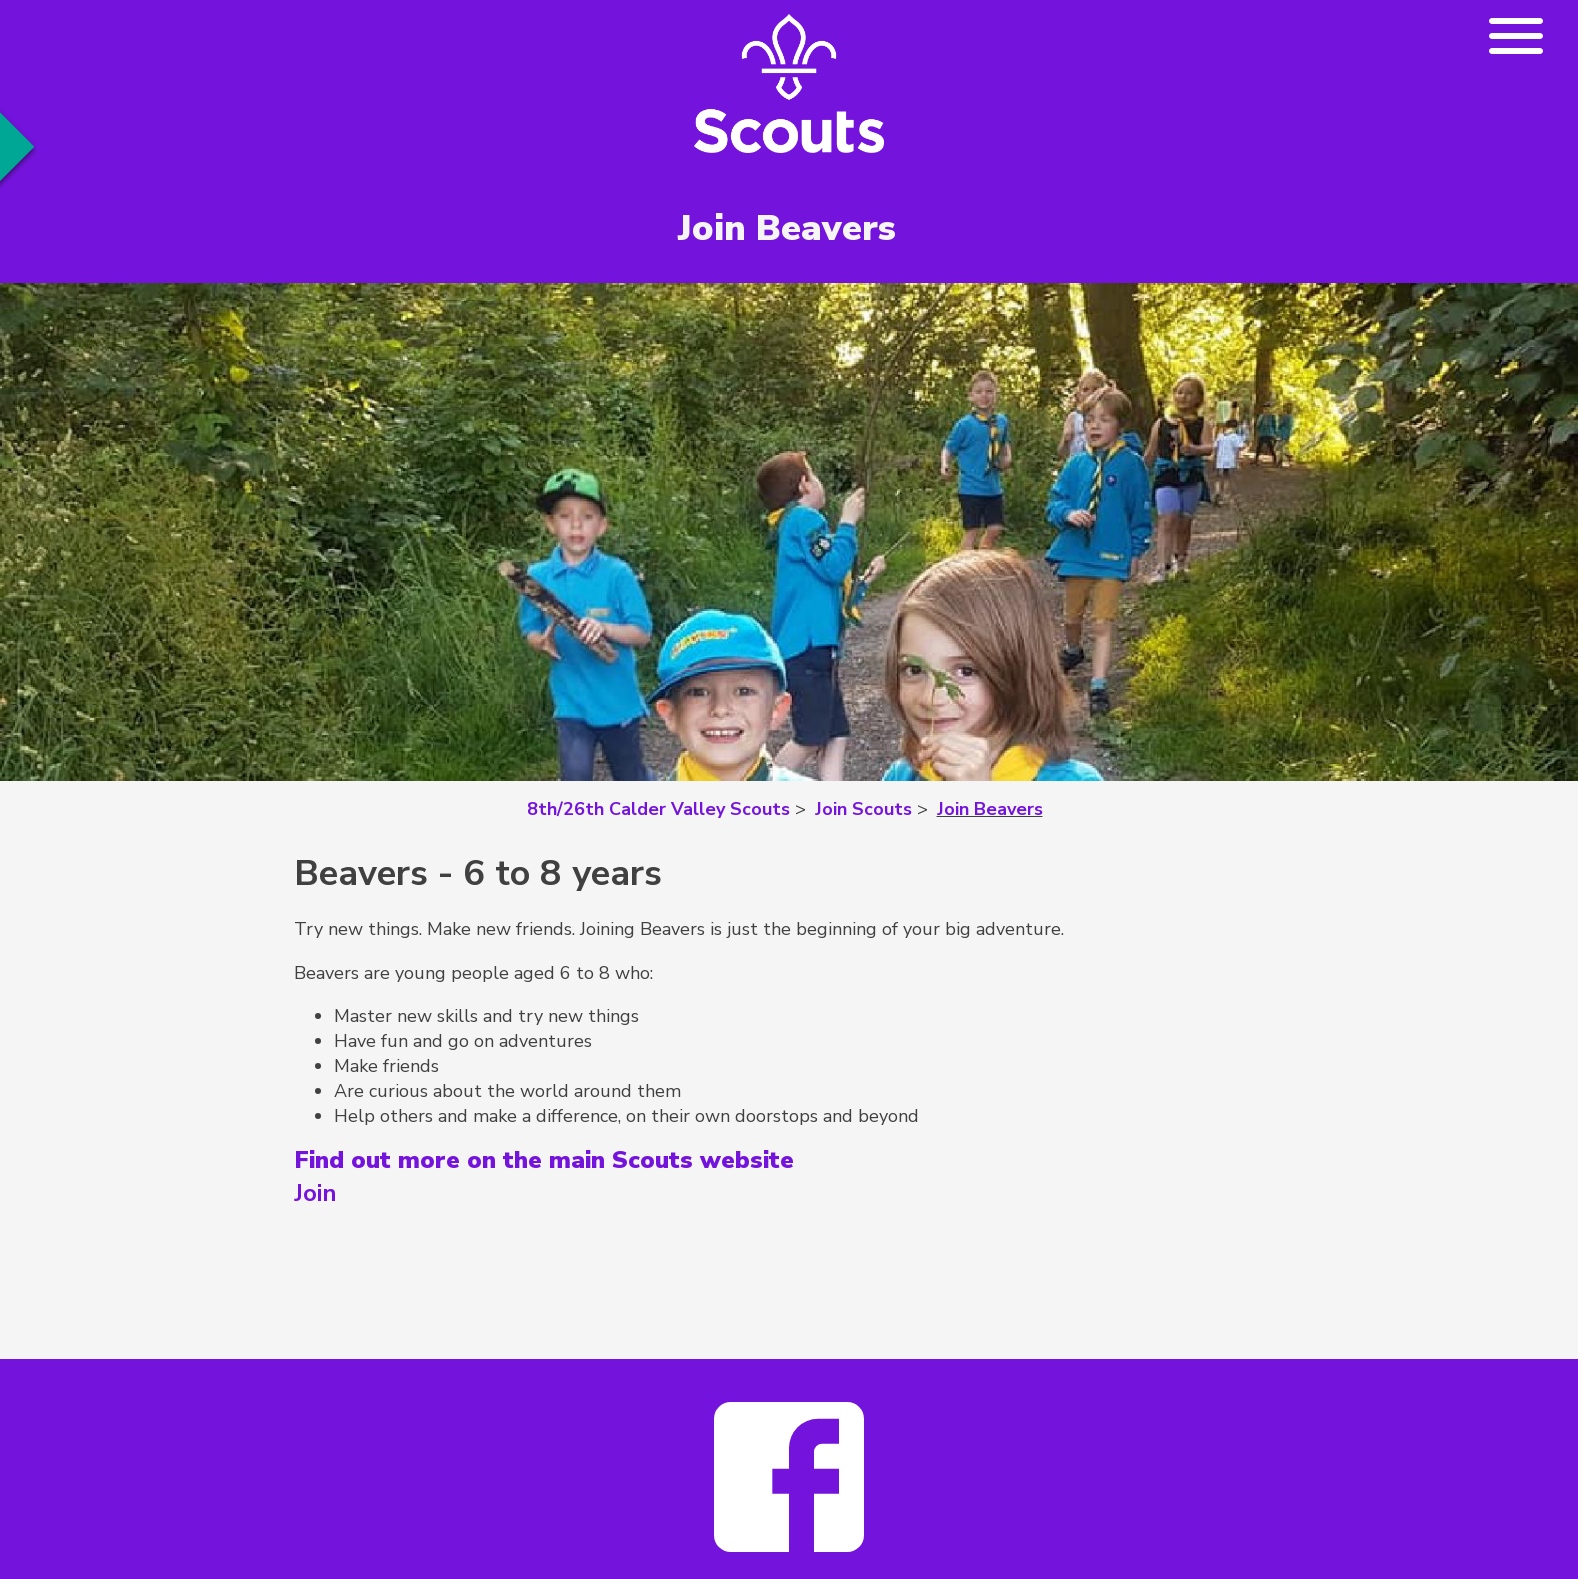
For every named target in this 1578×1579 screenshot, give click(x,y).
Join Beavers (990, 809)
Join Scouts (863, 809)
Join (315, 1193)
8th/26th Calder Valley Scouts (658, 809)
